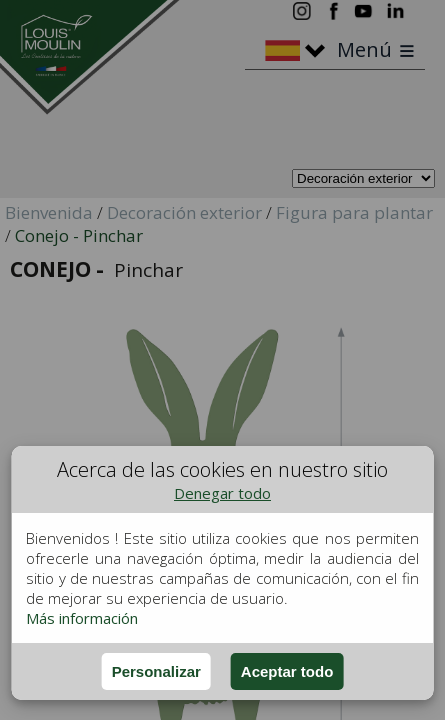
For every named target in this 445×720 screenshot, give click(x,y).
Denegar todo (222, 493)
